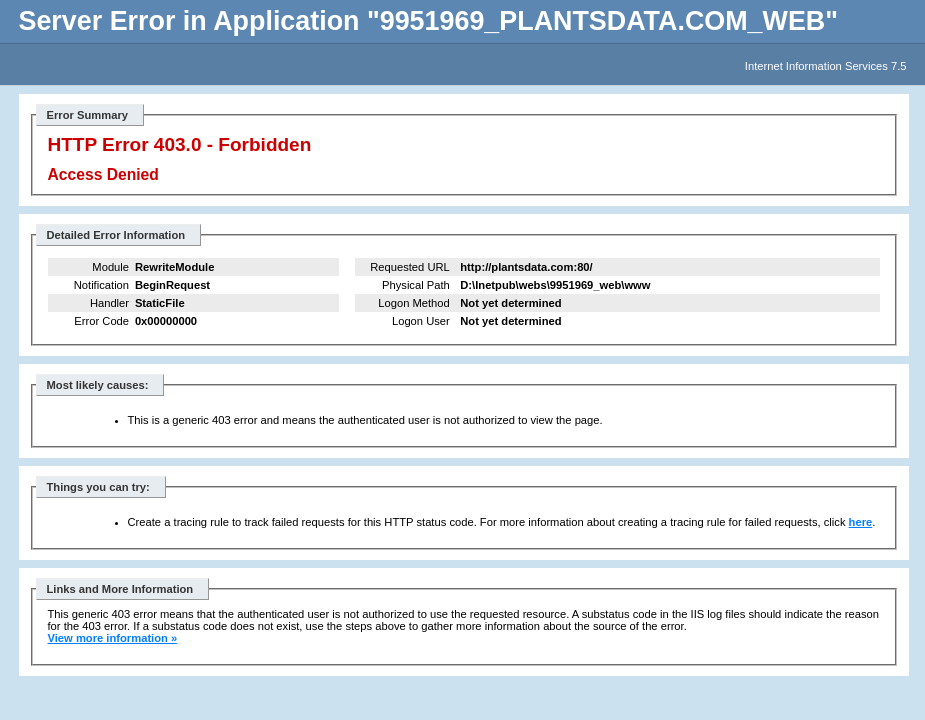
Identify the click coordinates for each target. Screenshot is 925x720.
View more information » (113, 638)
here (861, 522)
